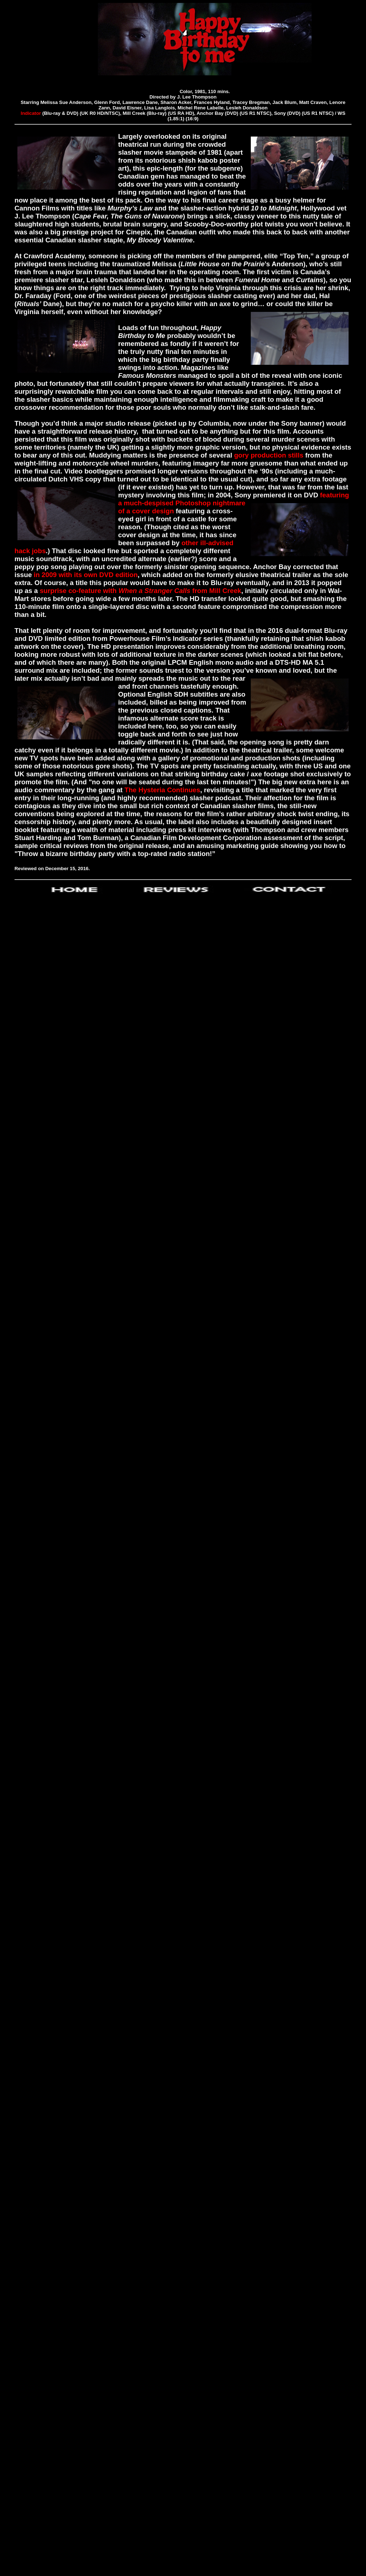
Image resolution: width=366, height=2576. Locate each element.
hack (22, 551)
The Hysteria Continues (162, 790)
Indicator (31, 113)
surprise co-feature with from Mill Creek (140, 590)
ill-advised (216, 543)
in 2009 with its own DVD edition (86, 575)
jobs (39, 551)
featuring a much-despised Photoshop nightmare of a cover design (233, 503)
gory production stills (268, 455)
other (190, 543)
